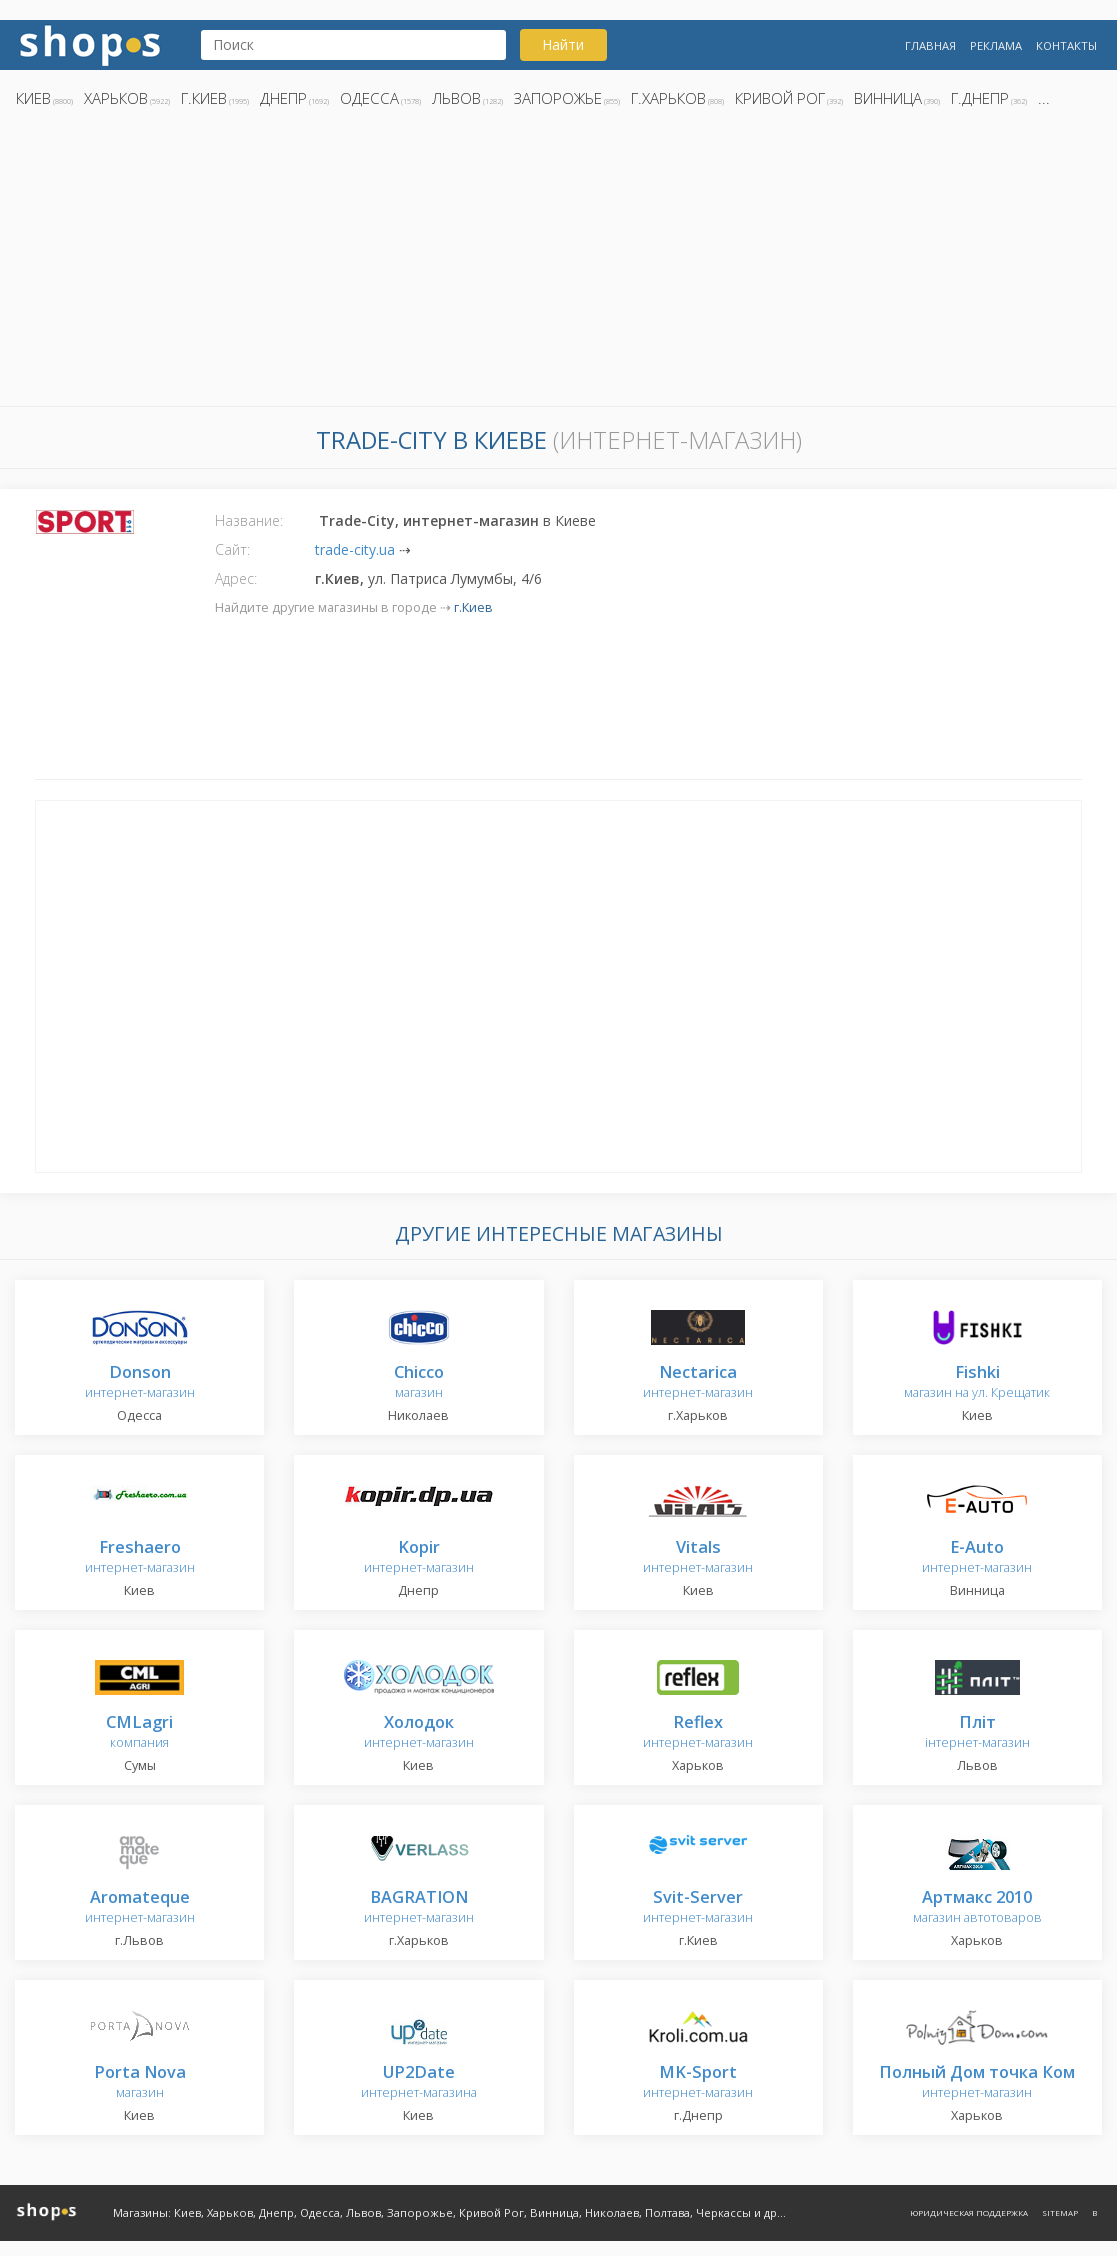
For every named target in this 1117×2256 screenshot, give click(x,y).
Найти (563, 44)
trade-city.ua (355, 549)
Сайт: (232, 549)
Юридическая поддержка (969, 2212)
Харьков (116, 98)
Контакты (1066, 45)
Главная (930, 45)
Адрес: (236, 578)
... (1044, 98)
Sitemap (1060, 2212)
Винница (888, 98)
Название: (249, 520)
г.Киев (204, 98)
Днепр (283, 98)
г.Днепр (980, 98)
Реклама (996, 45)
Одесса (369, 98)
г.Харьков (668, 98)
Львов (456, 98)
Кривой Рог (780, 98)
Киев (33, 98)
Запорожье (558, 98)
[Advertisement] (558, 263)
